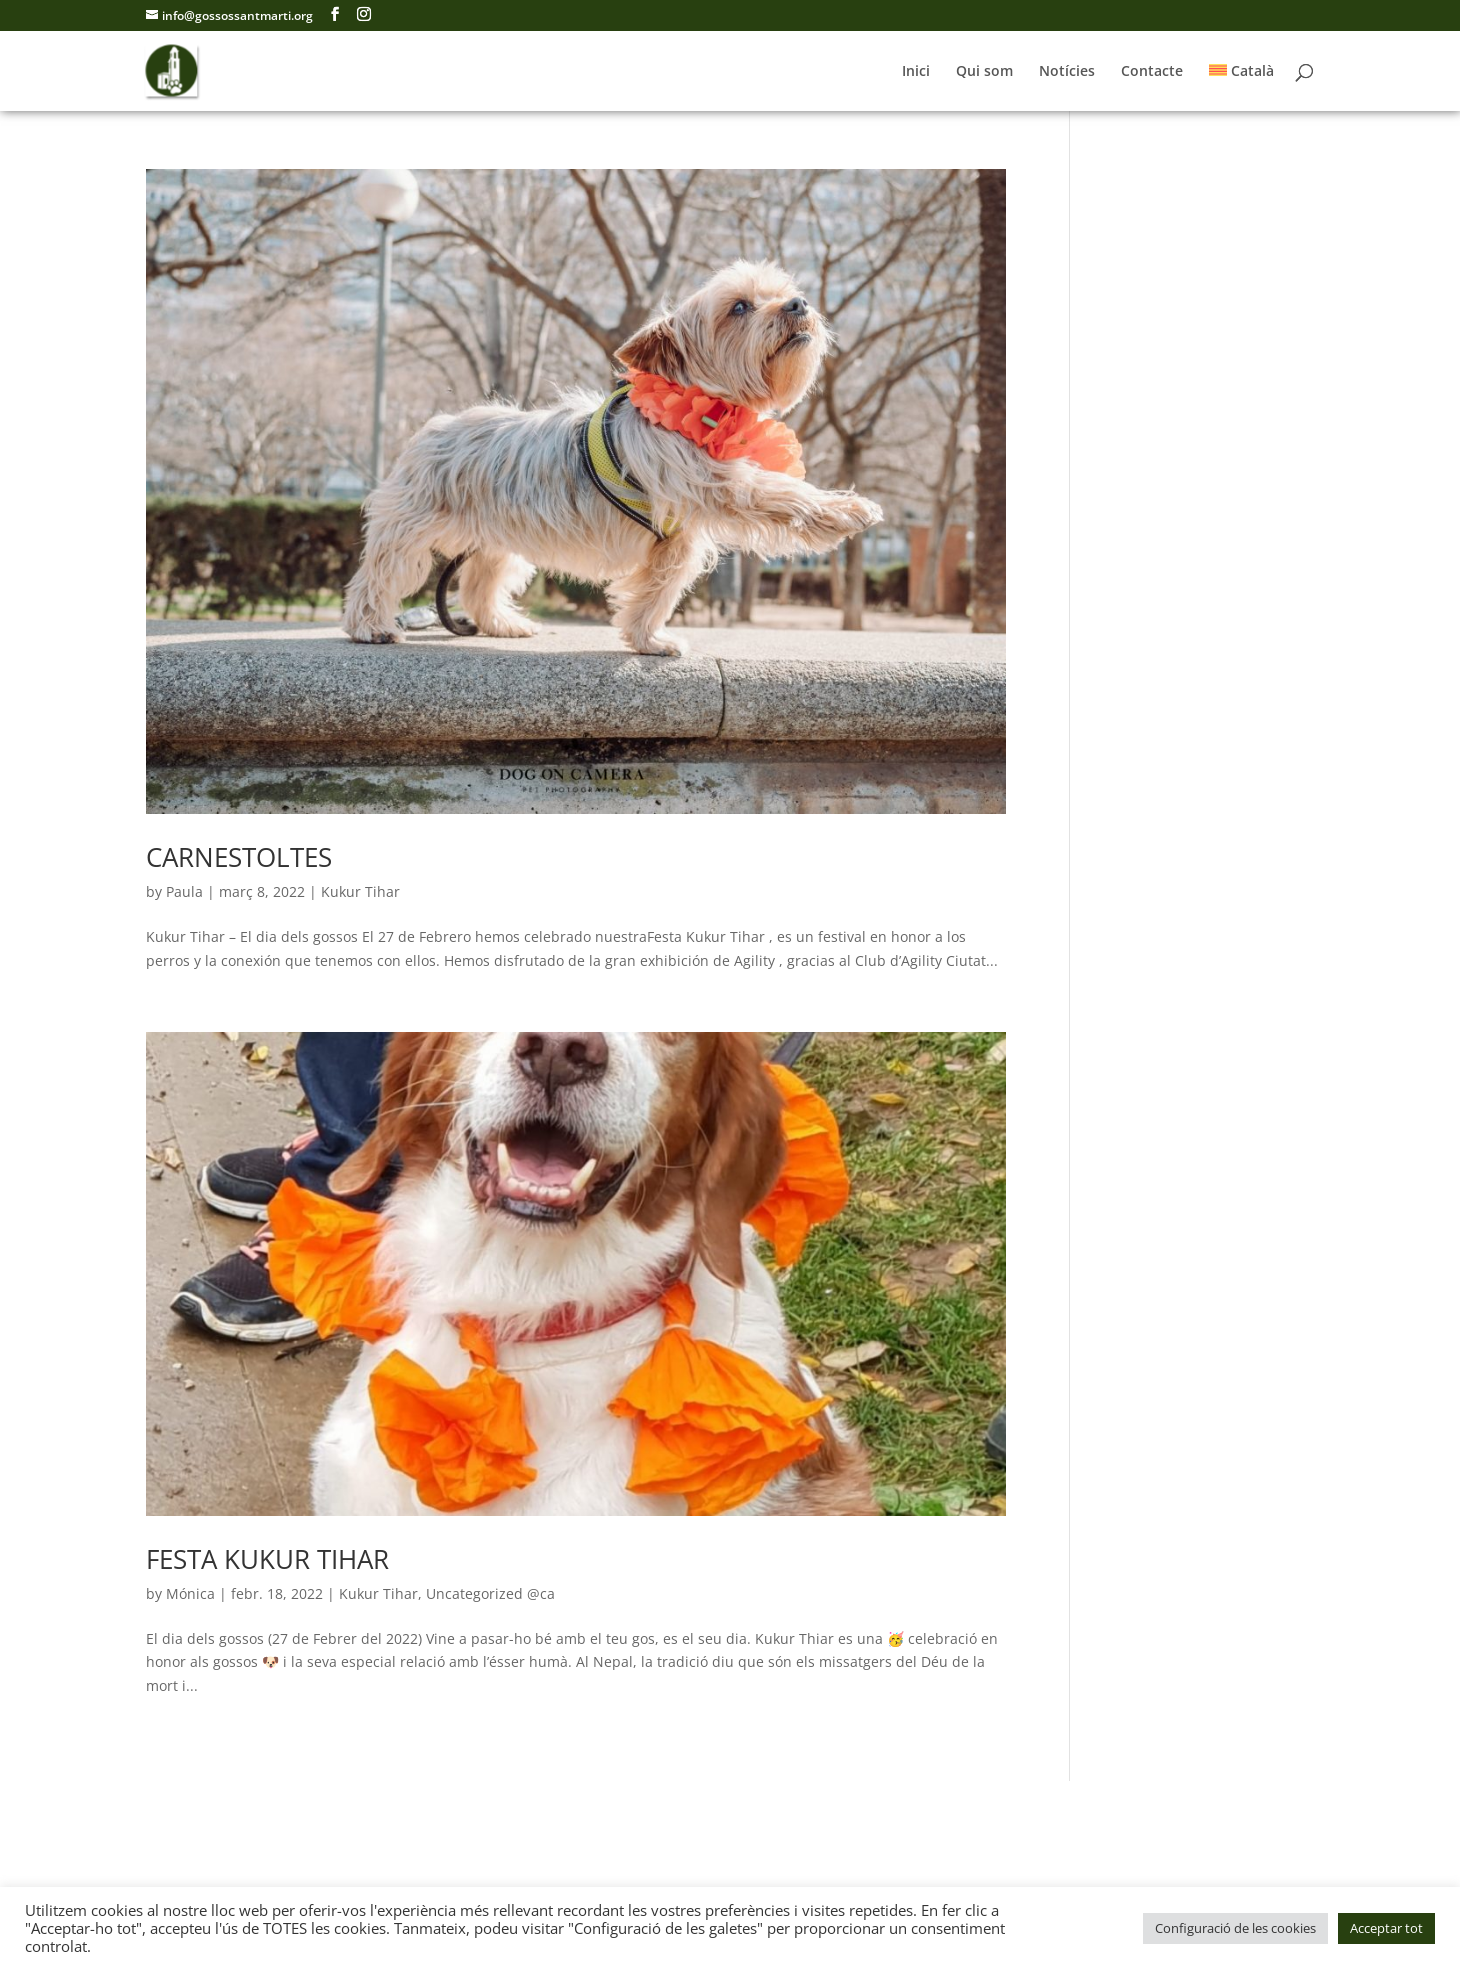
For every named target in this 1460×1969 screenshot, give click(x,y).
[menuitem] (1241, 87)
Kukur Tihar (360, 891)
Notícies (1067, 72)
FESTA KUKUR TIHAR (267, 1559)
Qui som (984, 72)
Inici (916, 72)
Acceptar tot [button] (1386, 1928)
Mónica (190, 1593)
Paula (184, 891)
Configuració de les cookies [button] (1235, 1928)
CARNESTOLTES (239, 857)
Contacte (1152, 72)
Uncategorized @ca (490, 1593)
